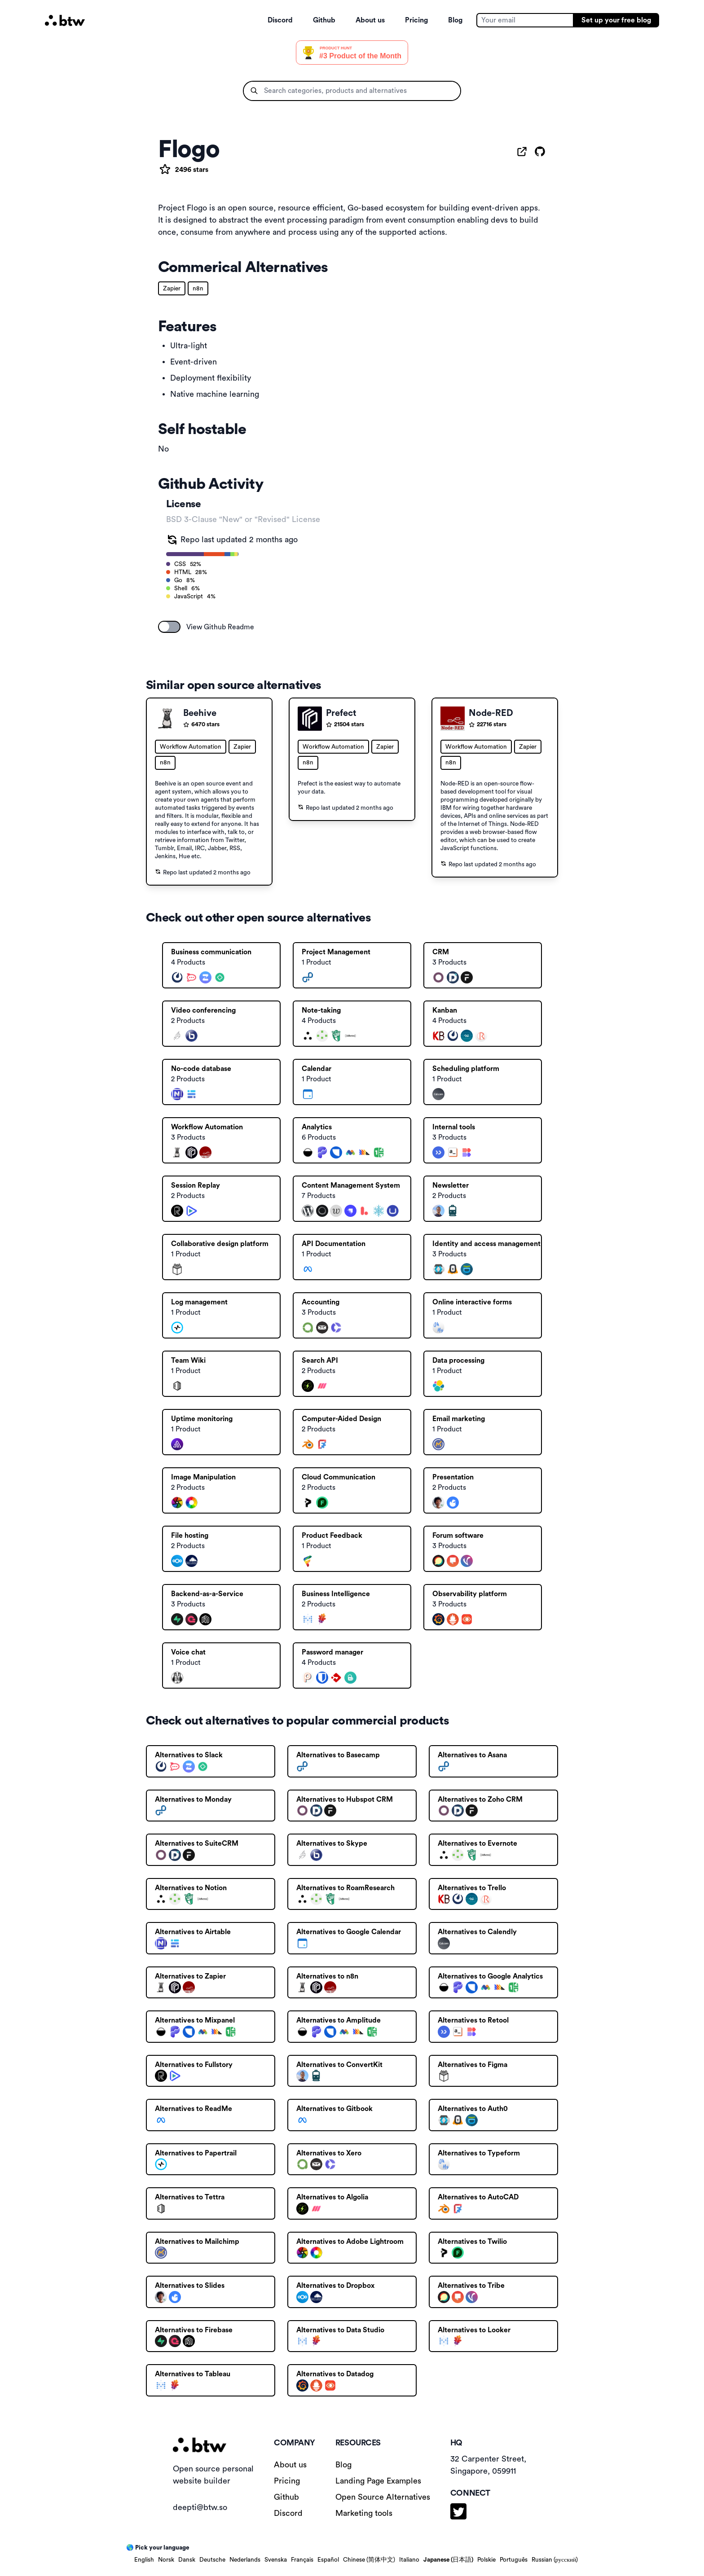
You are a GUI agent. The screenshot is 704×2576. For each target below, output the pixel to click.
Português (514, 2560)
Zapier (171, 288)
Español (328, 2560)
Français (302, 2560)
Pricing (416, 20)
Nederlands (244, 2560)
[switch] (169, 627)
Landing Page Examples (378, 2481)
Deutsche (212, 2560)
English (144, 2560)
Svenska (275, 2560)
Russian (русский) (555, 2560)
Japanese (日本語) (448, 2560)
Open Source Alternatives (382, 2497)
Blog (455, 20)
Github (324, 20)
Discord (280, 20)
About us (370, 20)
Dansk (186, 2560)
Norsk (166, 2560)
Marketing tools (363, 2513)
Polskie (486, 2560)
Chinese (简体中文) (369, 2560)
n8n (198, 288)
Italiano (409, 2560)
